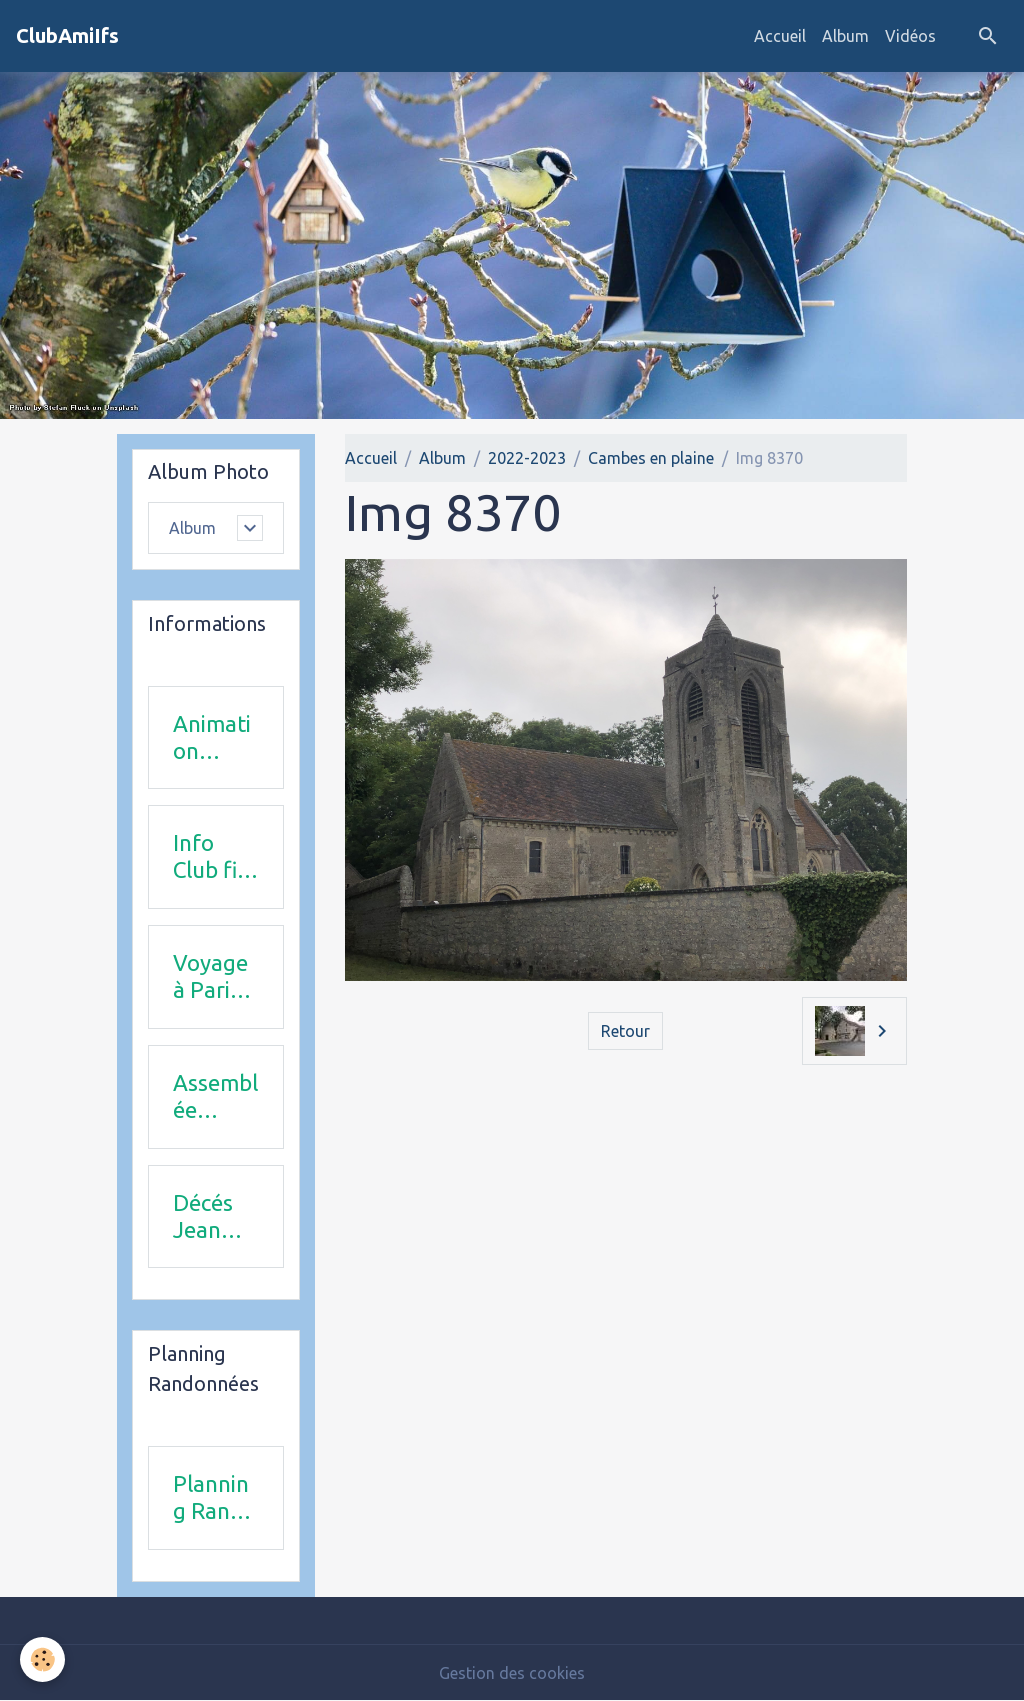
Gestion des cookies (512, 1673)
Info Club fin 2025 (211, 857)
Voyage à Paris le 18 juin (210, 977)
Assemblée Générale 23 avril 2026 (215, 1097)
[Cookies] (42, 1659)
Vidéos (910, 36)
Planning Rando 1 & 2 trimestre (214, 1498)
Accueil (780, 36)
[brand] (67, 36)
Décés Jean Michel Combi (206, 1217)
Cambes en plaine (651, 458)
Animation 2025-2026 (212, 738)
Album (845, 36)
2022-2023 (527, 458)
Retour (625, 1031)
